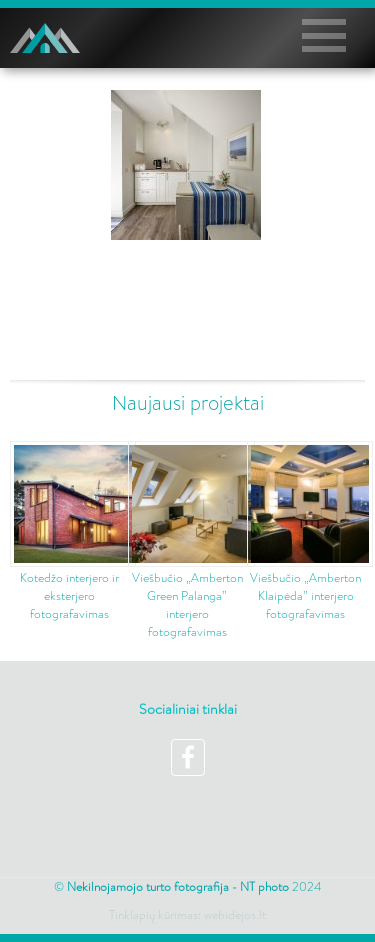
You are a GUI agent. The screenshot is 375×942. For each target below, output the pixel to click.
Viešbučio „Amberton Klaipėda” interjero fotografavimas (305, 596)
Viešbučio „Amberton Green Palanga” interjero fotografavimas (187, 605)
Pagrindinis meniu (330, 36)
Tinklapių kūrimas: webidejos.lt (187, 915)
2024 (194, 887)
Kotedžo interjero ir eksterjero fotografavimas (69, 596)
